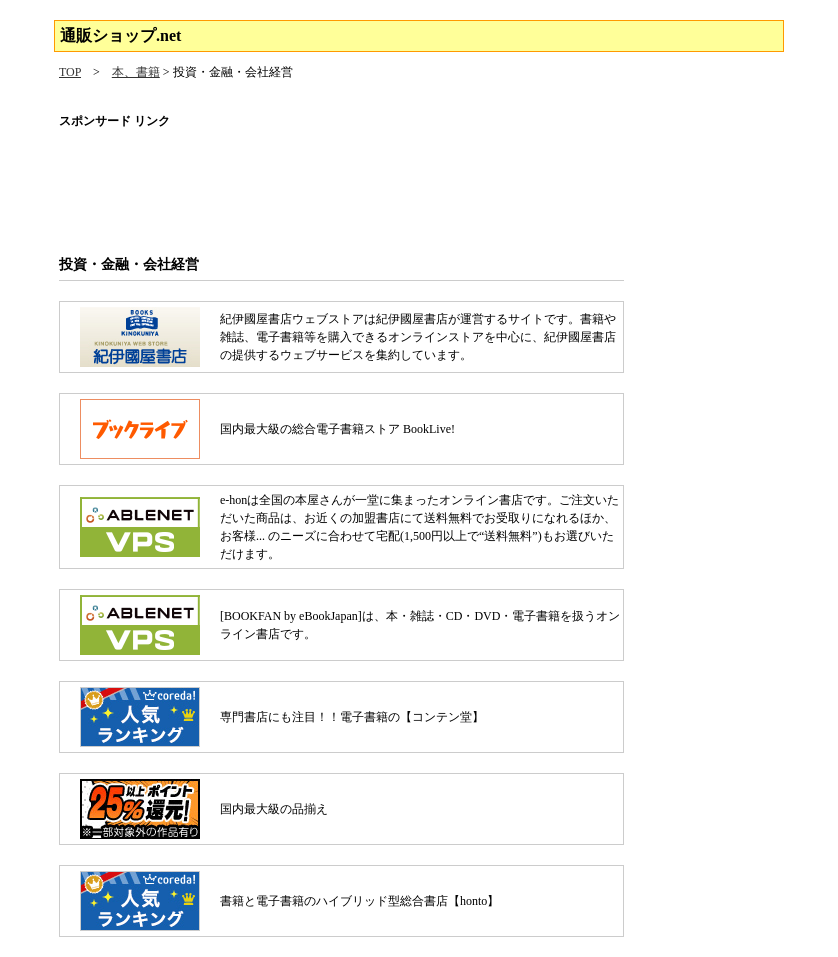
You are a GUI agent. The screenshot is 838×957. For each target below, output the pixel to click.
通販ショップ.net (120, 35)
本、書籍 (136, 72)
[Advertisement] (419, 185)
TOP (70, 72)
